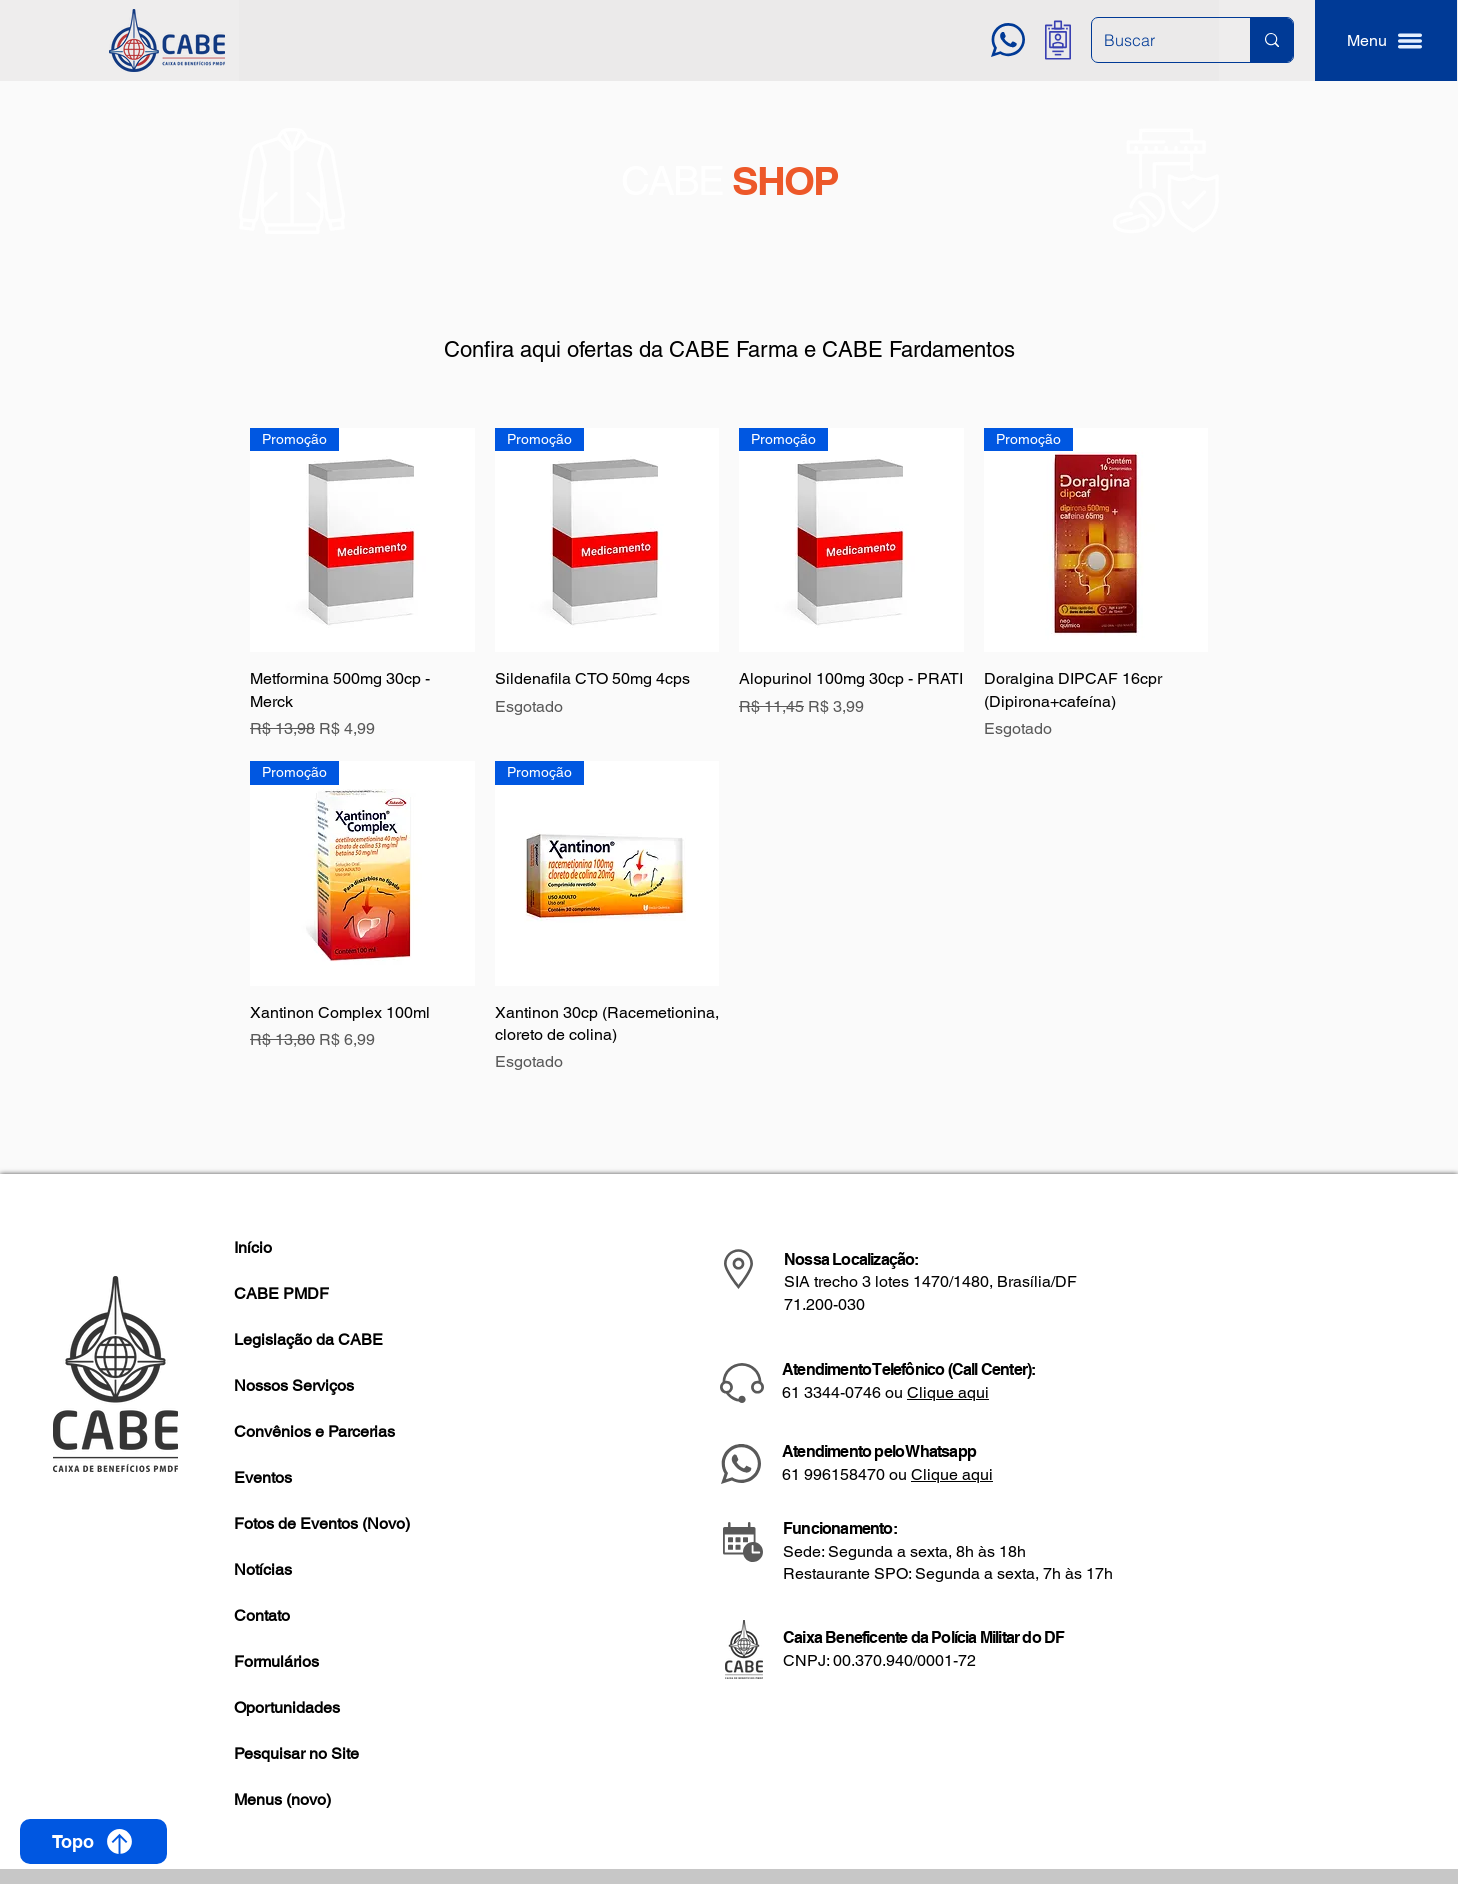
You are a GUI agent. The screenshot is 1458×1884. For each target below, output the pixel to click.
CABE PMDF (281, 1293)
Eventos (263, 1477)
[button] (1386, 40)
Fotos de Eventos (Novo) (322, 1523)
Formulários (276, 1661)
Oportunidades (287, 1707)
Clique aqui (948, 1392)
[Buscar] (1156, 40)
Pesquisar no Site (296, 1753)
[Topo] (93, 1841)
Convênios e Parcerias (314, 1431)
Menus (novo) (282, 1799)
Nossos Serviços (294, 1385)
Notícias (263, 1569)
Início (253, 1247)
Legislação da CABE (308, 1339)
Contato (262, 1615)
